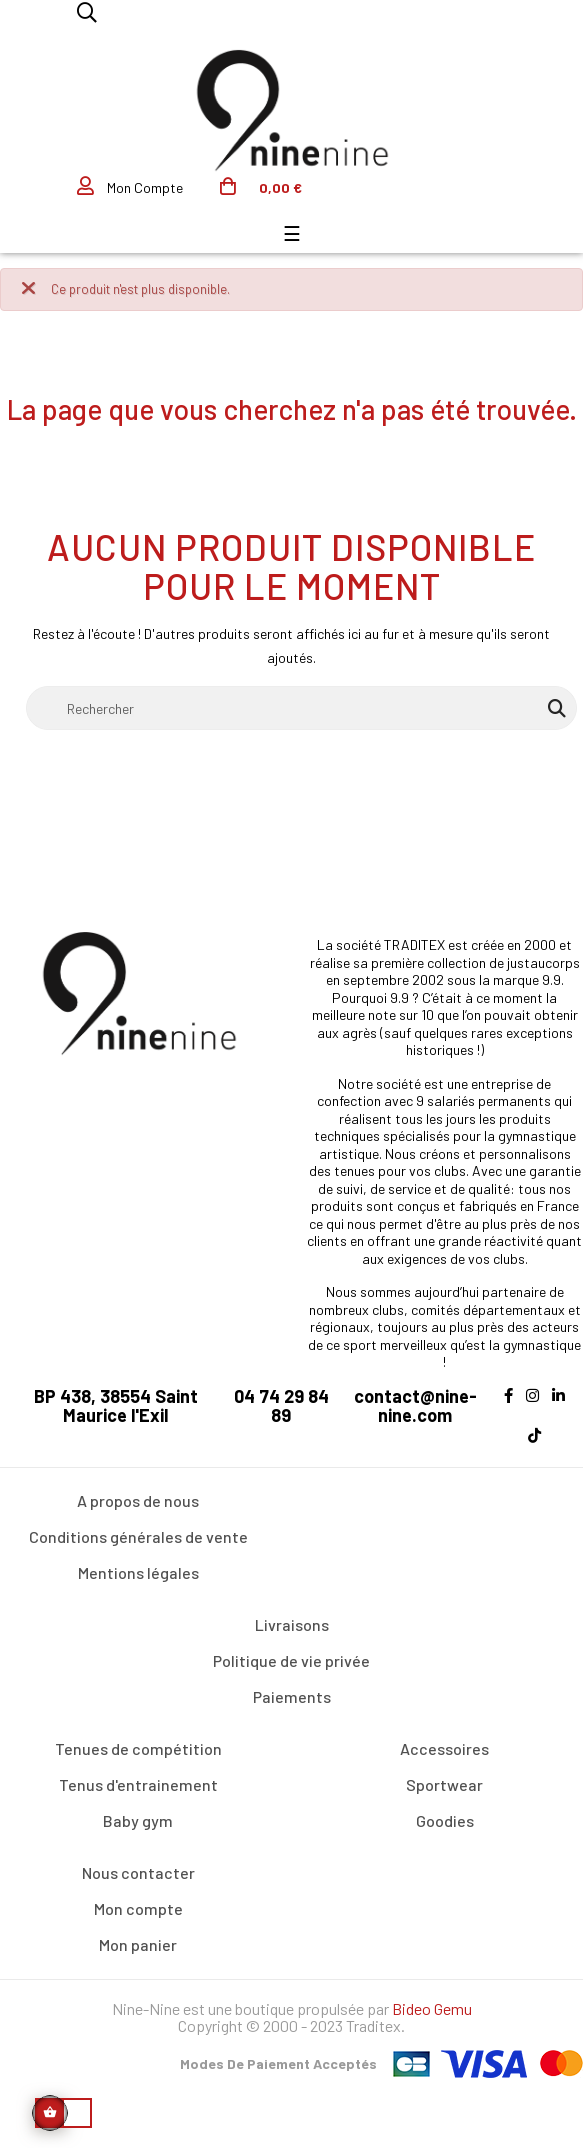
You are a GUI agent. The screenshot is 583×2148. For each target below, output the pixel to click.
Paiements (292, 1696)
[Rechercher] (301, 708)
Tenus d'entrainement (138, 1784)
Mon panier (138, 1944)
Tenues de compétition (138, 1748)
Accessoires (444, 1748)
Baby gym (138, 1820)
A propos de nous (138, 1500)
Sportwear (444, 1784)
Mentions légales (138, 1572)
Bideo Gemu (432, 2008)
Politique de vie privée (291, 1660)
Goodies (445, 1820)
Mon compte (138, 1908)
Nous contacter (138, 1872)
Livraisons (292, 1624)
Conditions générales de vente (138, 1536)
